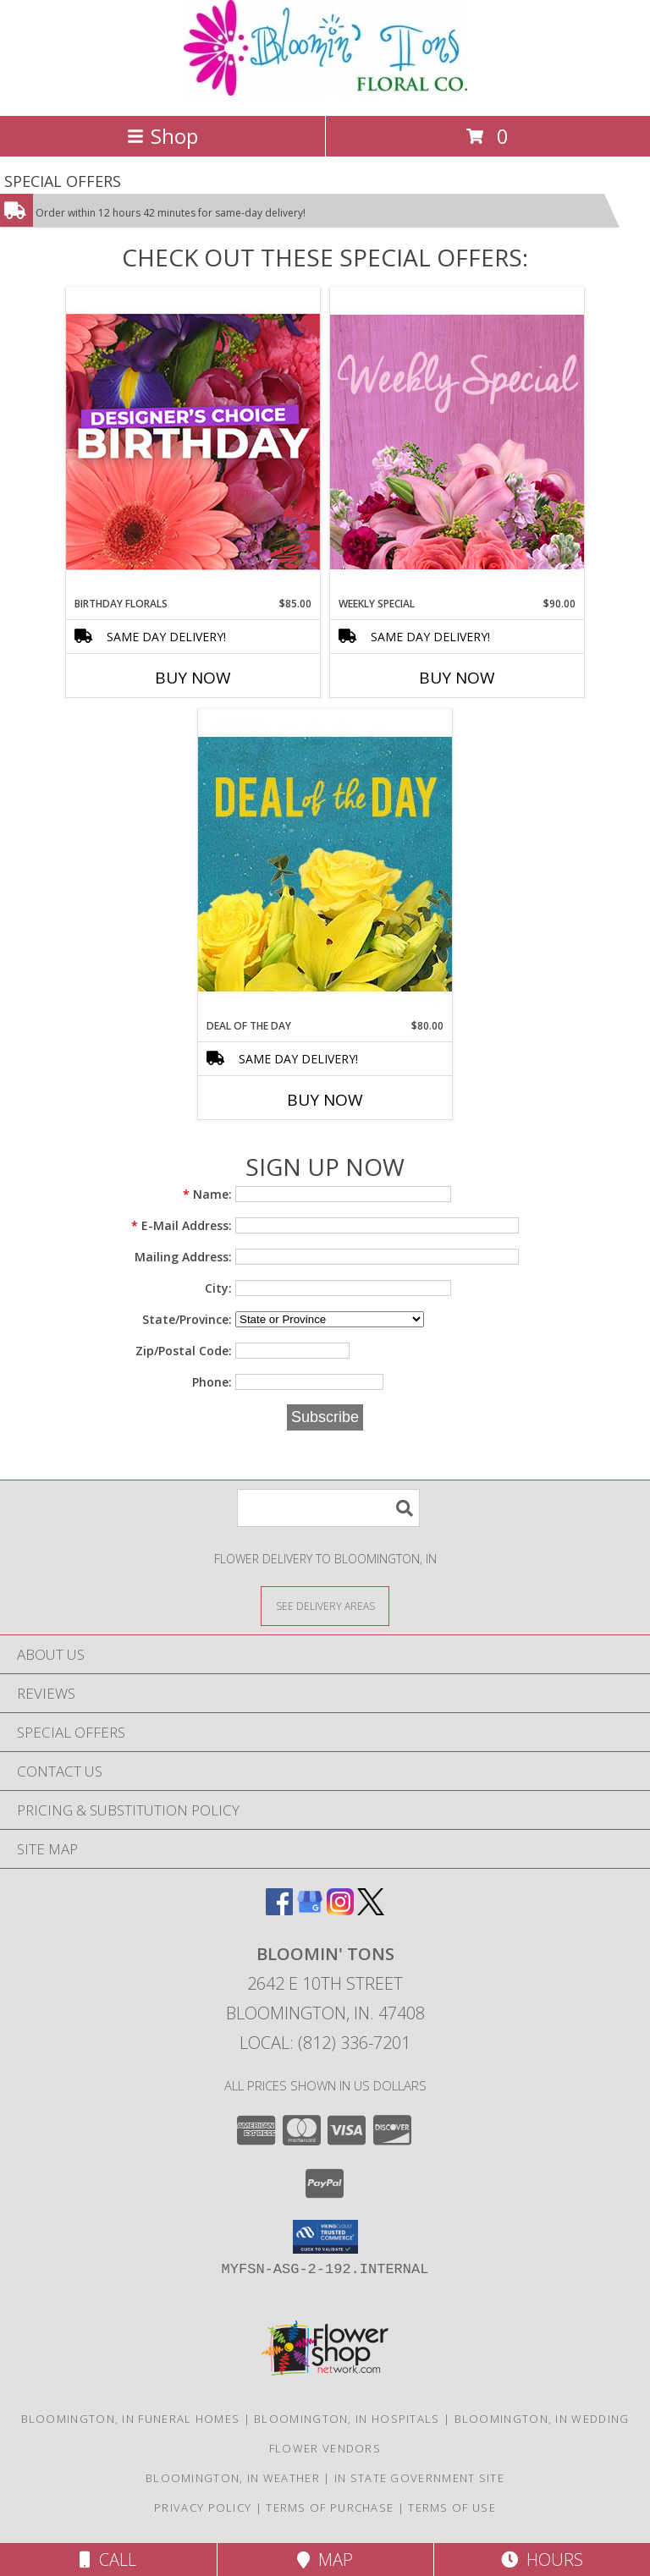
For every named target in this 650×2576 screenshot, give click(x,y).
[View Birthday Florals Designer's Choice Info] (193, 441)
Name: (207, 1194)
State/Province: (187, 1319)
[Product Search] (328, 1508)
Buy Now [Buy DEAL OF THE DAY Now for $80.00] (325, 1100)
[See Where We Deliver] (325, 1605)
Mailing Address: (183, 1257)
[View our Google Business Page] (309, 1910)
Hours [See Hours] (542, 2559)
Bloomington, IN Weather (233, 2477)
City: (218, 1288)
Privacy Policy (202, 2507)
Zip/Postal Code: (183, 1351)
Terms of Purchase (330, 2507)
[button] (325, 2237)
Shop (162, 136)
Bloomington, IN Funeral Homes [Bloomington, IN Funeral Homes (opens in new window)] (130, 2418)
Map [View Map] (325, 2559)
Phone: (212, 1382)
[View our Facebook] (279, 1910)
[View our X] (370, 1910)
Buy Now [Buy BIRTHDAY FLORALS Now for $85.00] (193, 678)
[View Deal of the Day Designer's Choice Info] (325, 863)
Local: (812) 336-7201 (325, 2042)
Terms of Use (452, 2507)
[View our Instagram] (340, 1910)
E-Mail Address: (181, 1225)
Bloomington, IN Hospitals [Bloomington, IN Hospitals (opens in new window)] (347, 2418)
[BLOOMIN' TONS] (325, 91)
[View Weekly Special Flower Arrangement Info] (457, 441)
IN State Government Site (419, 2477)
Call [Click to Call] (108, 2559)
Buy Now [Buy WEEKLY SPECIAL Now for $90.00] (457, 678)
